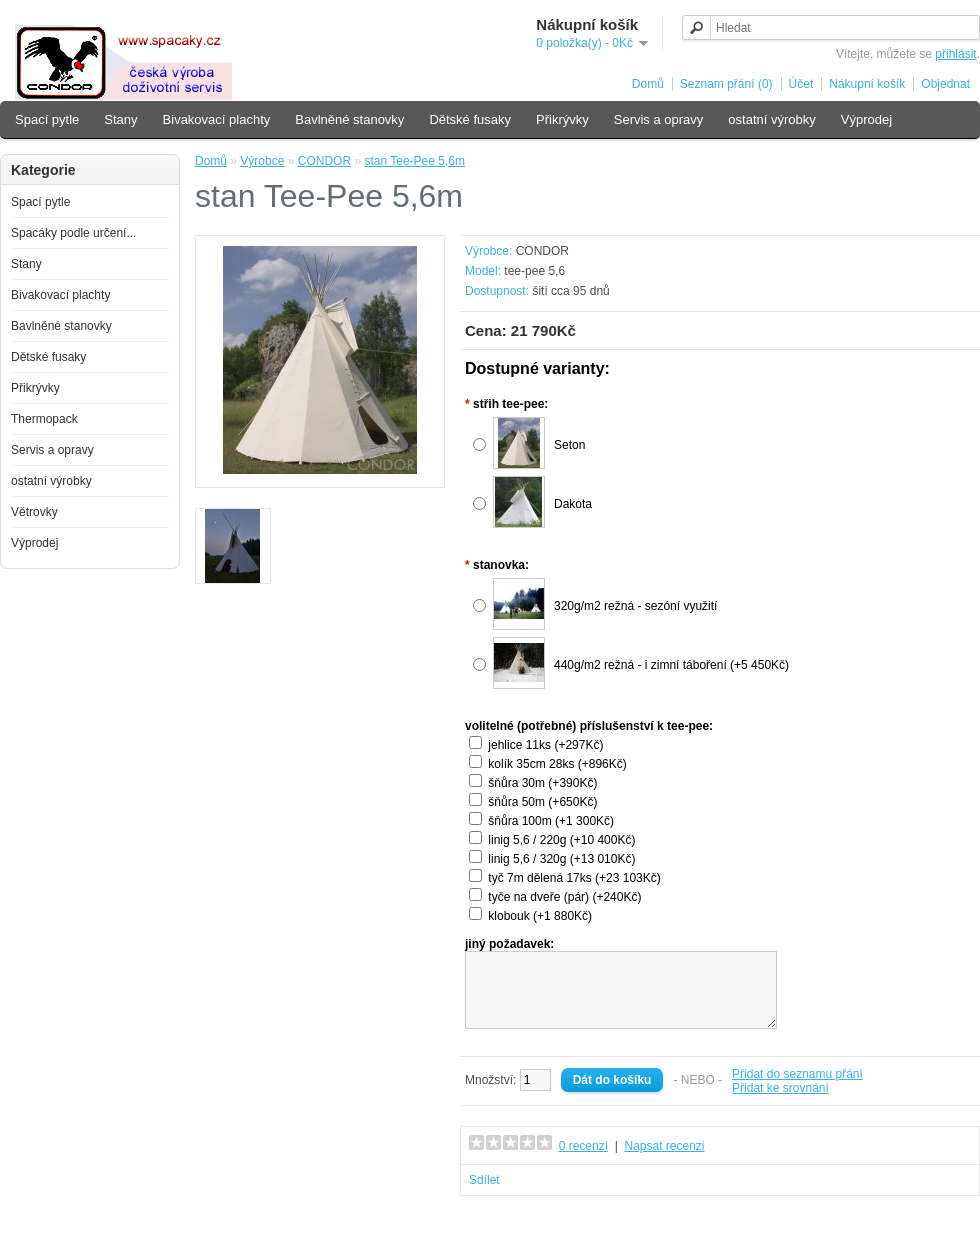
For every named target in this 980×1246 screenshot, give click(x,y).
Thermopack (44, 419)
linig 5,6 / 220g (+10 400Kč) (561, 840)
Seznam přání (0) (726, 84)
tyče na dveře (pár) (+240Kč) (564, 897)
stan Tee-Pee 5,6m (414, 161)
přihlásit (955, 54)
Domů (648, 84)
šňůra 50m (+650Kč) (542, 802)
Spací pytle (47, 119)
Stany (120, 119)
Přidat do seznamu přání (797, 1089)
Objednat (945, 84)
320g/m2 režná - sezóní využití (635, 606)
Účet (801, 84)
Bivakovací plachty (217, 119)
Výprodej (866, 119)
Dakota (573, 504)
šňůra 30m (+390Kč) (542, 783)
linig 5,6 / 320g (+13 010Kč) (561, 859)
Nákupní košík (867, 84)
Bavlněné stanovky (349, 119)
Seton (569, 445)
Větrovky (34, 512)
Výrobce (262, 161)
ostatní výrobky (771, 119)
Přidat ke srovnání (780, 1103)
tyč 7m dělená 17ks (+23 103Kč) (574, 878)
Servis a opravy (659, 119)
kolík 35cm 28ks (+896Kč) (557, 764)
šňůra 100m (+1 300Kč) (551, 821)
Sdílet (484, 1195)
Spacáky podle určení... (73, 233)
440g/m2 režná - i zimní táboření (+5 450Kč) (671, 665)
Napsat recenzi (664, 1161)
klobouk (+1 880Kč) (540, 916)
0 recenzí (583, 1161)
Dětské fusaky (470, 119)
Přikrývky (562, 119)
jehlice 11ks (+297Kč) (545, 745)
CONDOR (324, 161)
